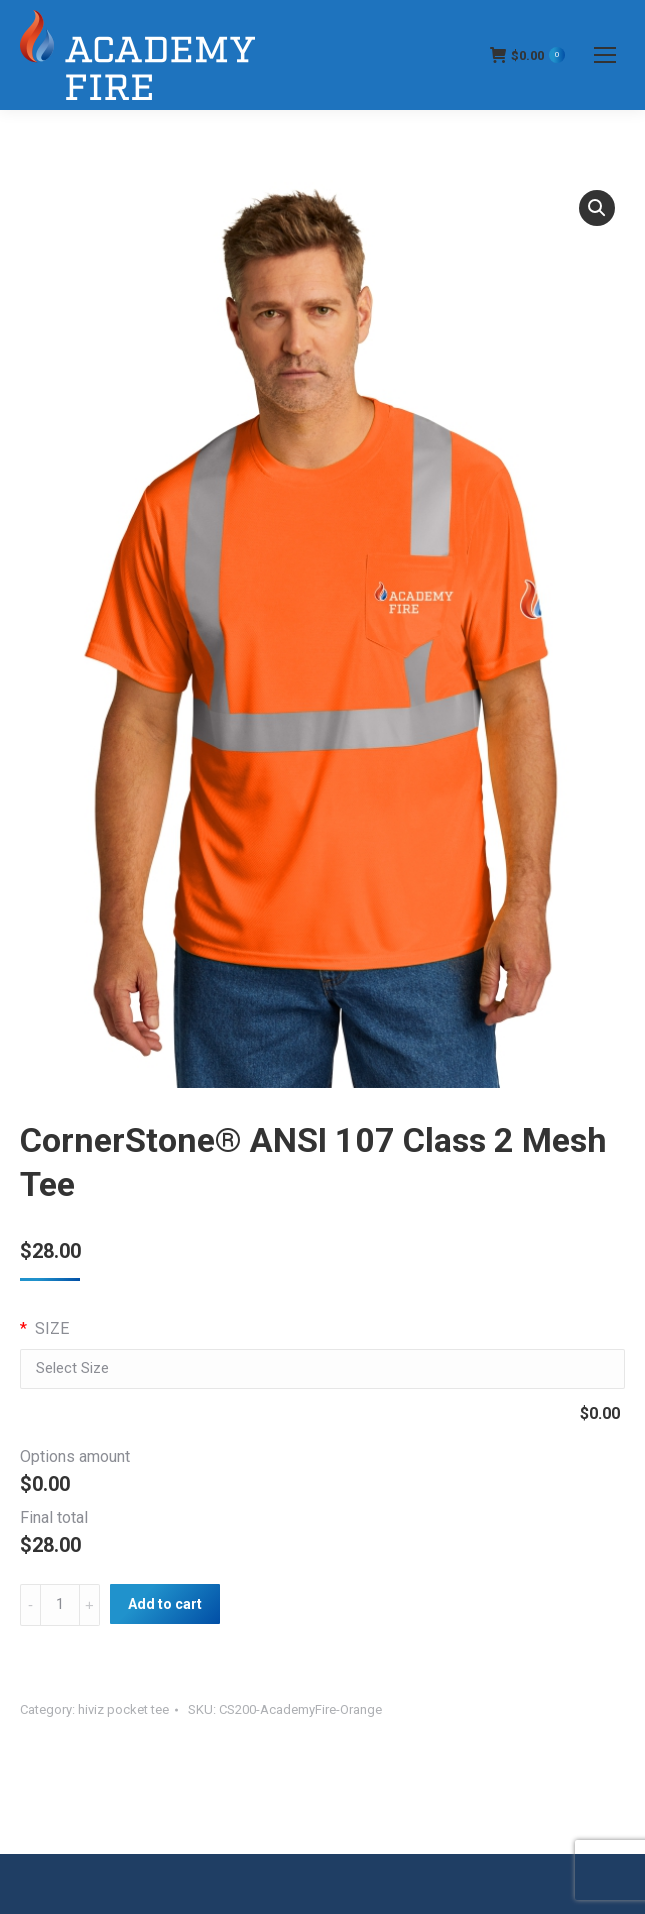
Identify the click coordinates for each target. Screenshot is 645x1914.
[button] (597, 208)
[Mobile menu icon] (605, 55)
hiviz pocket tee (123, 1709)
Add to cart (165, 1604)
